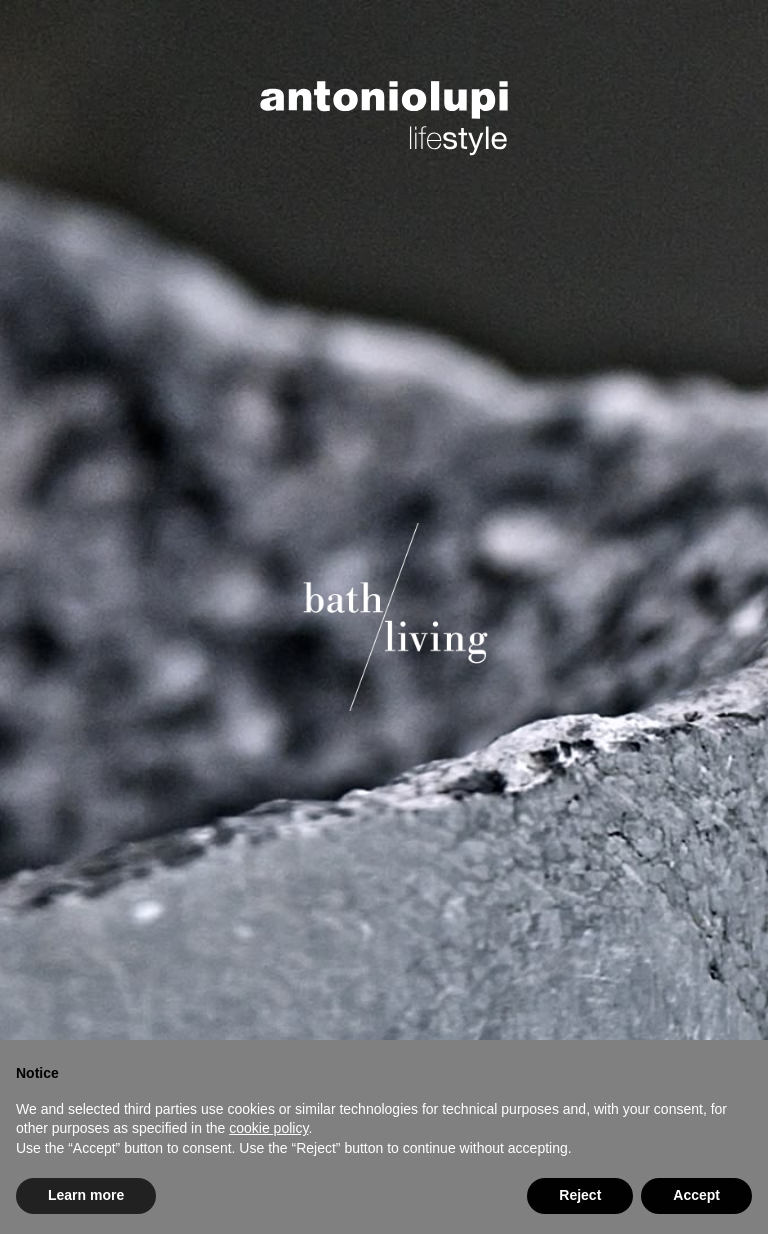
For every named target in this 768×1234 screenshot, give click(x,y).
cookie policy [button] (268, 1128)
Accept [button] (696, 1195)
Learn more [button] (86, 1195)
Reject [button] (580, 1195)
